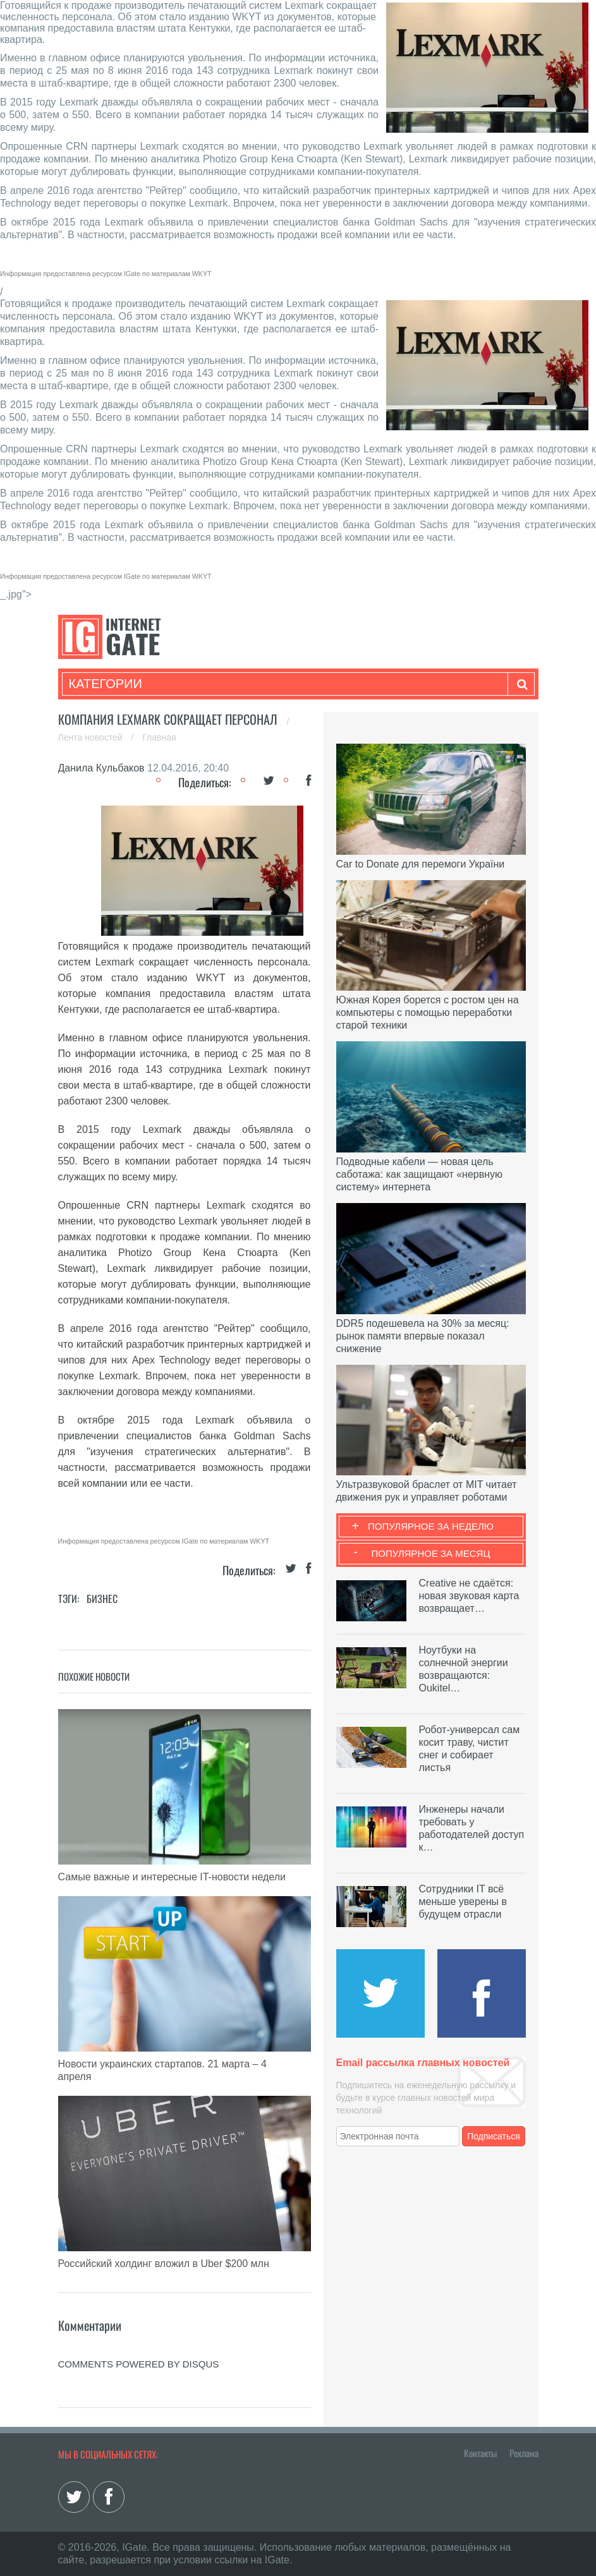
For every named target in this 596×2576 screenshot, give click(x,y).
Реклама (523, 2453)
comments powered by (138, 2364)
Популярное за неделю (431, 1526)
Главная (159, 737)
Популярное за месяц (430, 1553)
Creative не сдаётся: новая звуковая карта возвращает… (469, 1596)
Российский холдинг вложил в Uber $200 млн (163, 2263)
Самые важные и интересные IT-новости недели (172, 1877)
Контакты (480, 2453)
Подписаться (493, 2136)
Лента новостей (91, 737)
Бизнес (102, 1598)
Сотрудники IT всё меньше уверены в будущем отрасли (463, 1902)
